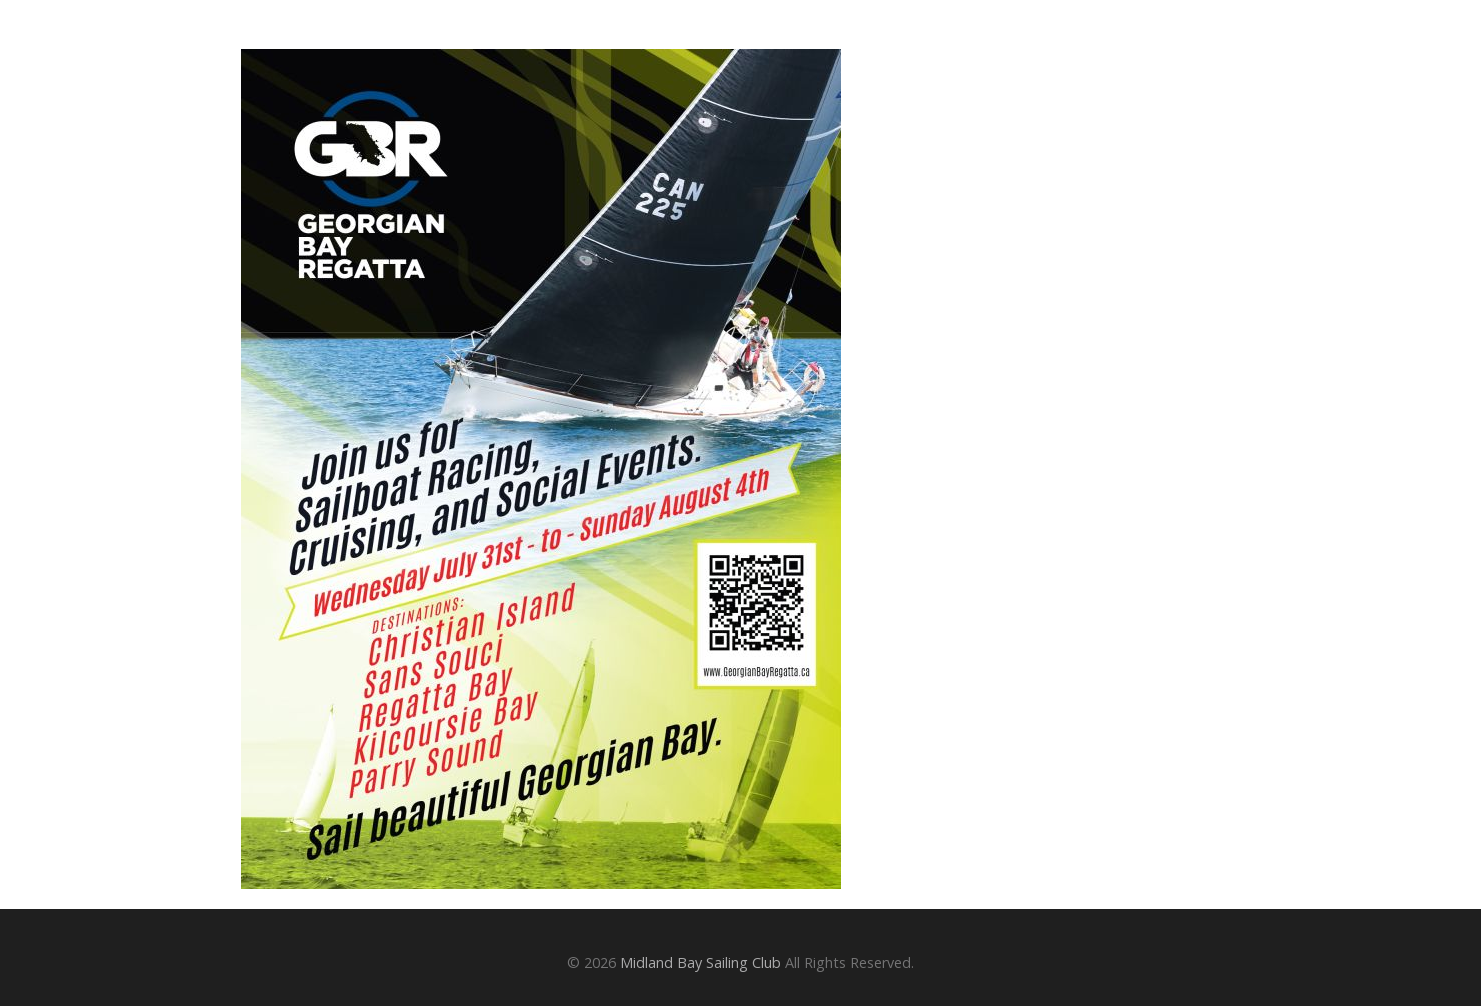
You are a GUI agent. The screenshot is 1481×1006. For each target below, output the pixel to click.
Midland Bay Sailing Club (700, 962)
